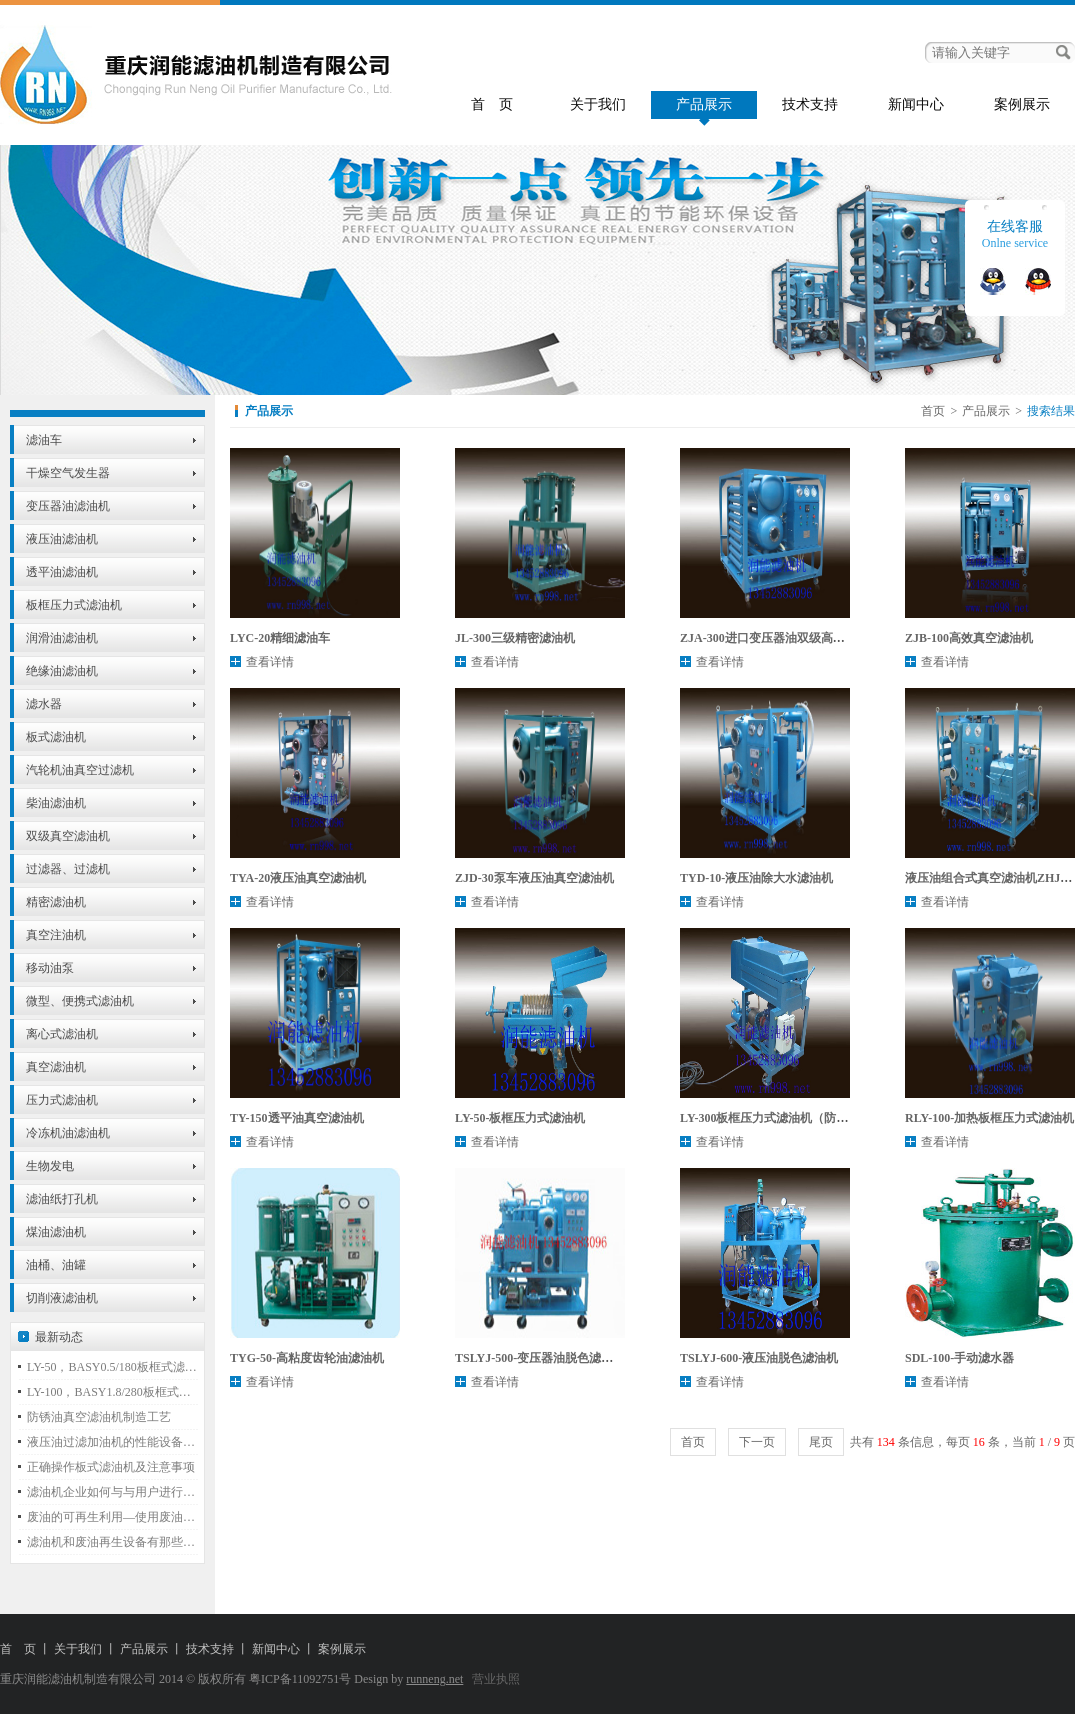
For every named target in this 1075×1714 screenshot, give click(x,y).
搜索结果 (1051, 411)
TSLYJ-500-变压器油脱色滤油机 (540, 1358)
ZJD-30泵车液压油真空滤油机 (534, 878)
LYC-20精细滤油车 (280, 638)
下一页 (757, 1442)
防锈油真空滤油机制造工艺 (99, 1417)
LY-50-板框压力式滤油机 (520, 1118)
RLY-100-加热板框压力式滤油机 (989, 1118)
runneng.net (434, 1679)
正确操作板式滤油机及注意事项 (111, 1467)
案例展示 (1022, 104)
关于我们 (598, 104)
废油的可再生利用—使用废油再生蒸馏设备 (112, 1517)
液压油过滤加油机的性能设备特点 (112, 1442)
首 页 (492, 104)
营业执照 (496, 1679)
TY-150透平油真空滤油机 (297, 1118)
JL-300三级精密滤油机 (515, 638)
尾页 (821, 1442)
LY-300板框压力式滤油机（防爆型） (776, 1118)
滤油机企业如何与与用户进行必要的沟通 (112, 1492)
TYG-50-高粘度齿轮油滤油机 (307, 1358)
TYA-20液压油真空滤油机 (298, 878)
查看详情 (270, 662)
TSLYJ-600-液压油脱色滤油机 (759, 1358)
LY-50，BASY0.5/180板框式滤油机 (112, 1367)
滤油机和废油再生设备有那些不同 (112, 1542)
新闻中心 (916, 104)
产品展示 (704, 104)
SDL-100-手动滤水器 (959, 1358)
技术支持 (810, 104)
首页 (933, 411)
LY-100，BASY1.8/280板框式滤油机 (112, 1392)
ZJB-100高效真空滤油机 (969, 638)
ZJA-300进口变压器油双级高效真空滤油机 (792, 638)
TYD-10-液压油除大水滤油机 (756, 878)
